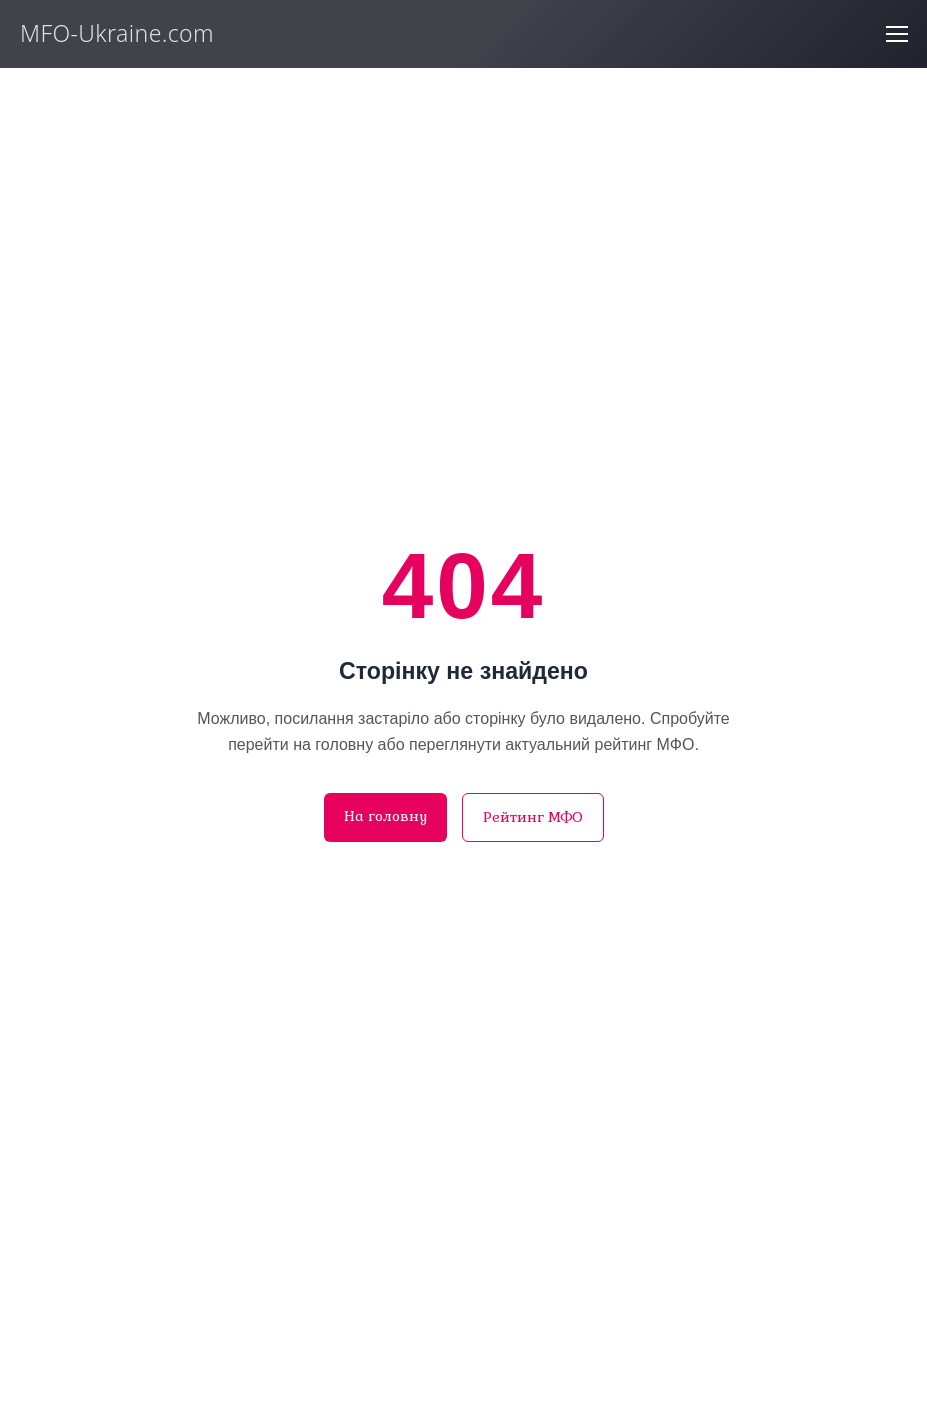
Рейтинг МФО (533, 817)
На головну (385, 816)
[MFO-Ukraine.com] (142, 36)
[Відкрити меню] (897, 34)
